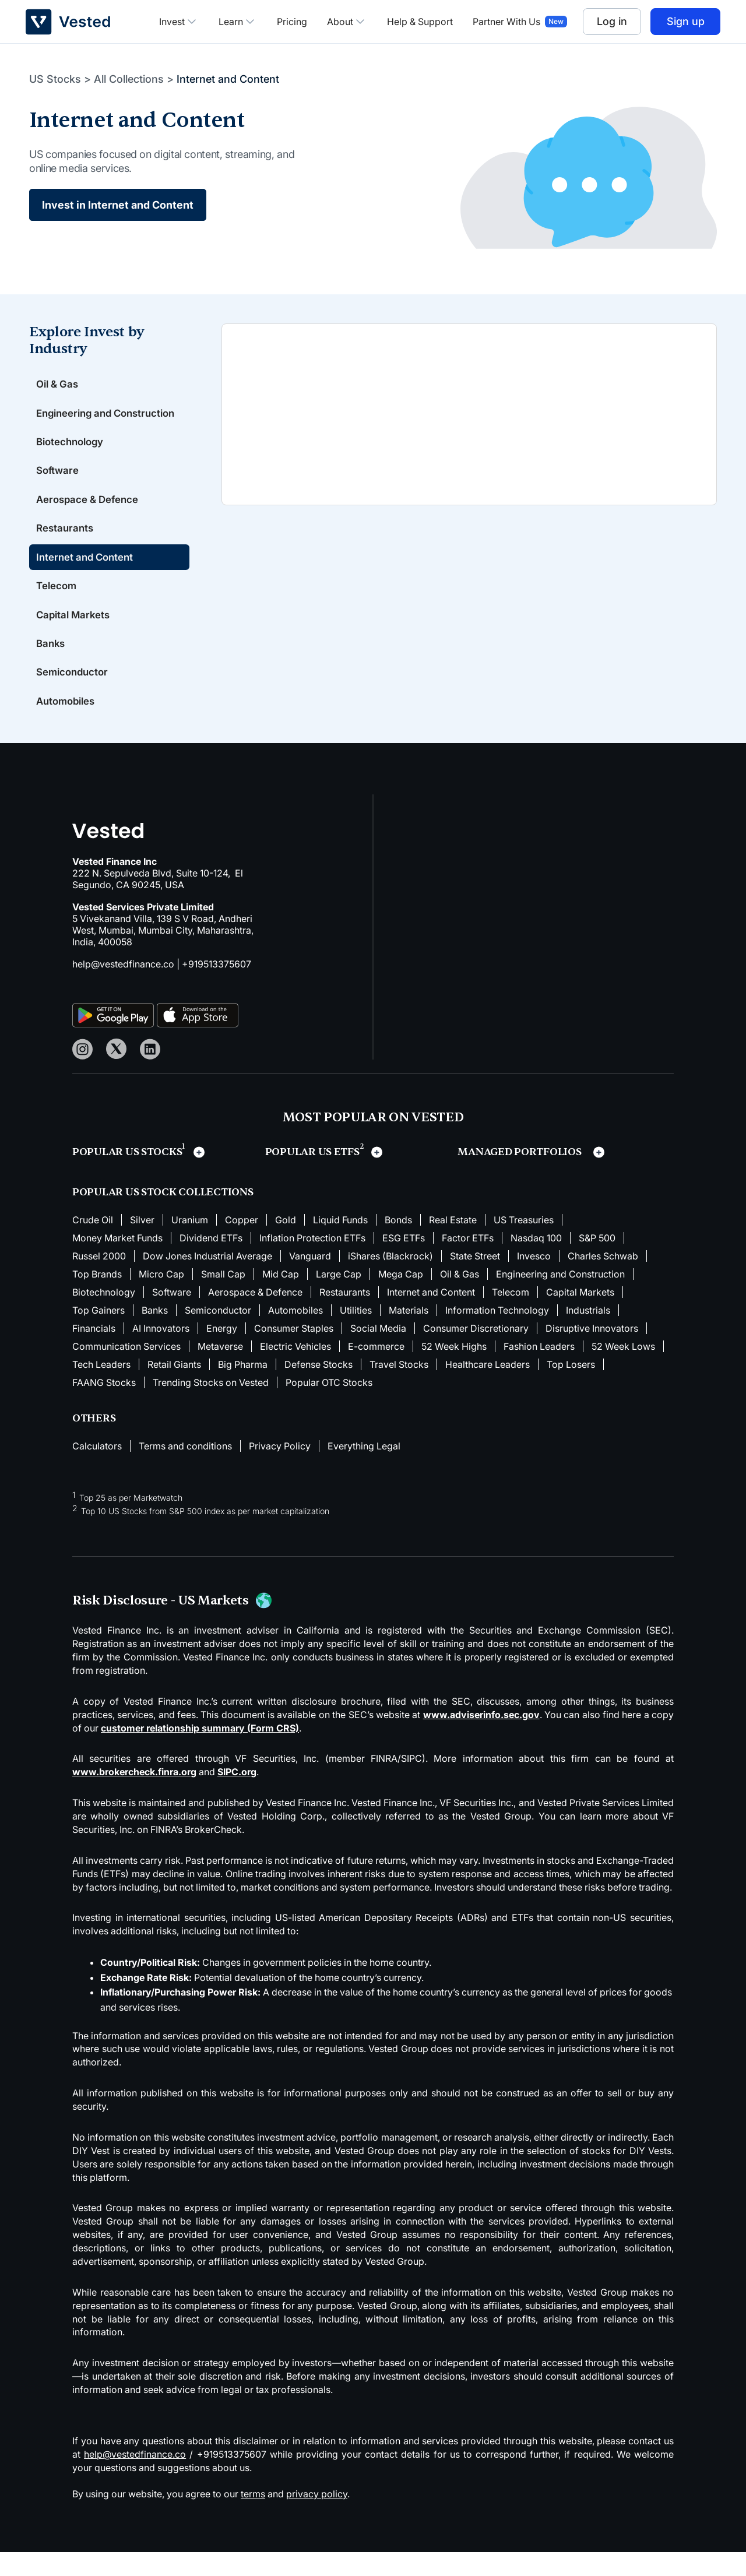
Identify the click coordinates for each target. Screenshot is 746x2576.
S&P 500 (597, 1262)
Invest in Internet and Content (117, 205)
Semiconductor (74, 694)
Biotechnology (72, 457)
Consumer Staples (293, 1352)
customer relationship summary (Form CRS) (200, 1752)
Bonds (398, 1244)
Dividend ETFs (211, 1262)
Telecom (57, 605)
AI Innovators (160, 1352)
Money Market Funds (117, 1262)
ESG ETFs (403, 1262)
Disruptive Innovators (592, 1352)
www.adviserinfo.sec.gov (481, 1738)
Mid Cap (280, 1298)
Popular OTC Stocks (329, 1406)
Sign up (686, 21)
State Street (475, 1280)
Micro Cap (161, 1298)
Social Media (378, 1352)
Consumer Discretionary (476, 1352)
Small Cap (223, 1298)
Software (59, 486)
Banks (51, 665)
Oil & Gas (58, 384)
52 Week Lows (623, 1370)
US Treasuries (524, 1244)
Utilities (356, 1334)
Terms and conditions (185, 1470)
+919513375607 (216, 988)
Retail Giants (174, 1388)
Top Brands (97, 1298)
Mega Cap (400, 1298)
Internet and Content (87, 575)
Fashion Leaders (539, 1370)
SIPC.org (236, 1795)
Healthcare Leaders (487, 1388)
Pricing (292, 21)
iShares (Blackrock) (390, 1280)
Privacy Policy (280, 1470)
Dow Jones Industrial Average (207, 1280)
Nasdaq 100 (536, 1262)
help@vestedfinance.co (123, 988)
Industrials (588, 1334)
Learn (238, 22)
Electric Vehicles (295, 1370)
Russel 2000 (99, 1280)
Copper (241, 1244)
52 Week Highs (454, 1370)
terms (253, 2518)
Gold (285, 1244)
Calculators (97, 1470)
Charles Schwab (603, 1280)
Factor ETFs (468, 1262)
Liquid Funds (340, 1244)
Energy (221, 1352)
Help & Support (420, 21)
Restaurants (66, 546)
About (347, 22)
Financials (93, 1352)
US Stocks (55, 79)
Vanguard (310, 1280)
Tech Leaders (101, 1388)
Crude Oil (92, 1244)
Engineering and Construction (77, 420)
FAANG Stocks (104, 1406)
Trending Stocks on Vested (211, 1406)
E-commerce (376, 1370)
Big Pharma (243, 1388)
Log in (612, 21)
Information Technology (497, 1334)
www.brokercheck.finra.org (134, 1795)
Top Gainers (98, 1334)
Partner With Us (506, 21)
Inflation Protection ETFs (312, 1262)
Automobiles (68, 724)
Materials (408, 1334)
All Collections (129, 79)
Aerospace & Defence (91, 516)
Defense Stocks (318, 1388)
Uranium (189, 1244)
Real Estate (453, 1244)
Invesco (534, 1280)
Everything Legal (364, 1470)
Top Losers (571, 1388)
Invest (179, 22)
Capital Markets (75, 635)
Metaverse (220, 1370)
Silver (142, 1244)
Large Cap (338, 1298)
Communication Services (126, 1370)
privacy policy (316, 2518)
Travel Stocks (399, 1388)
